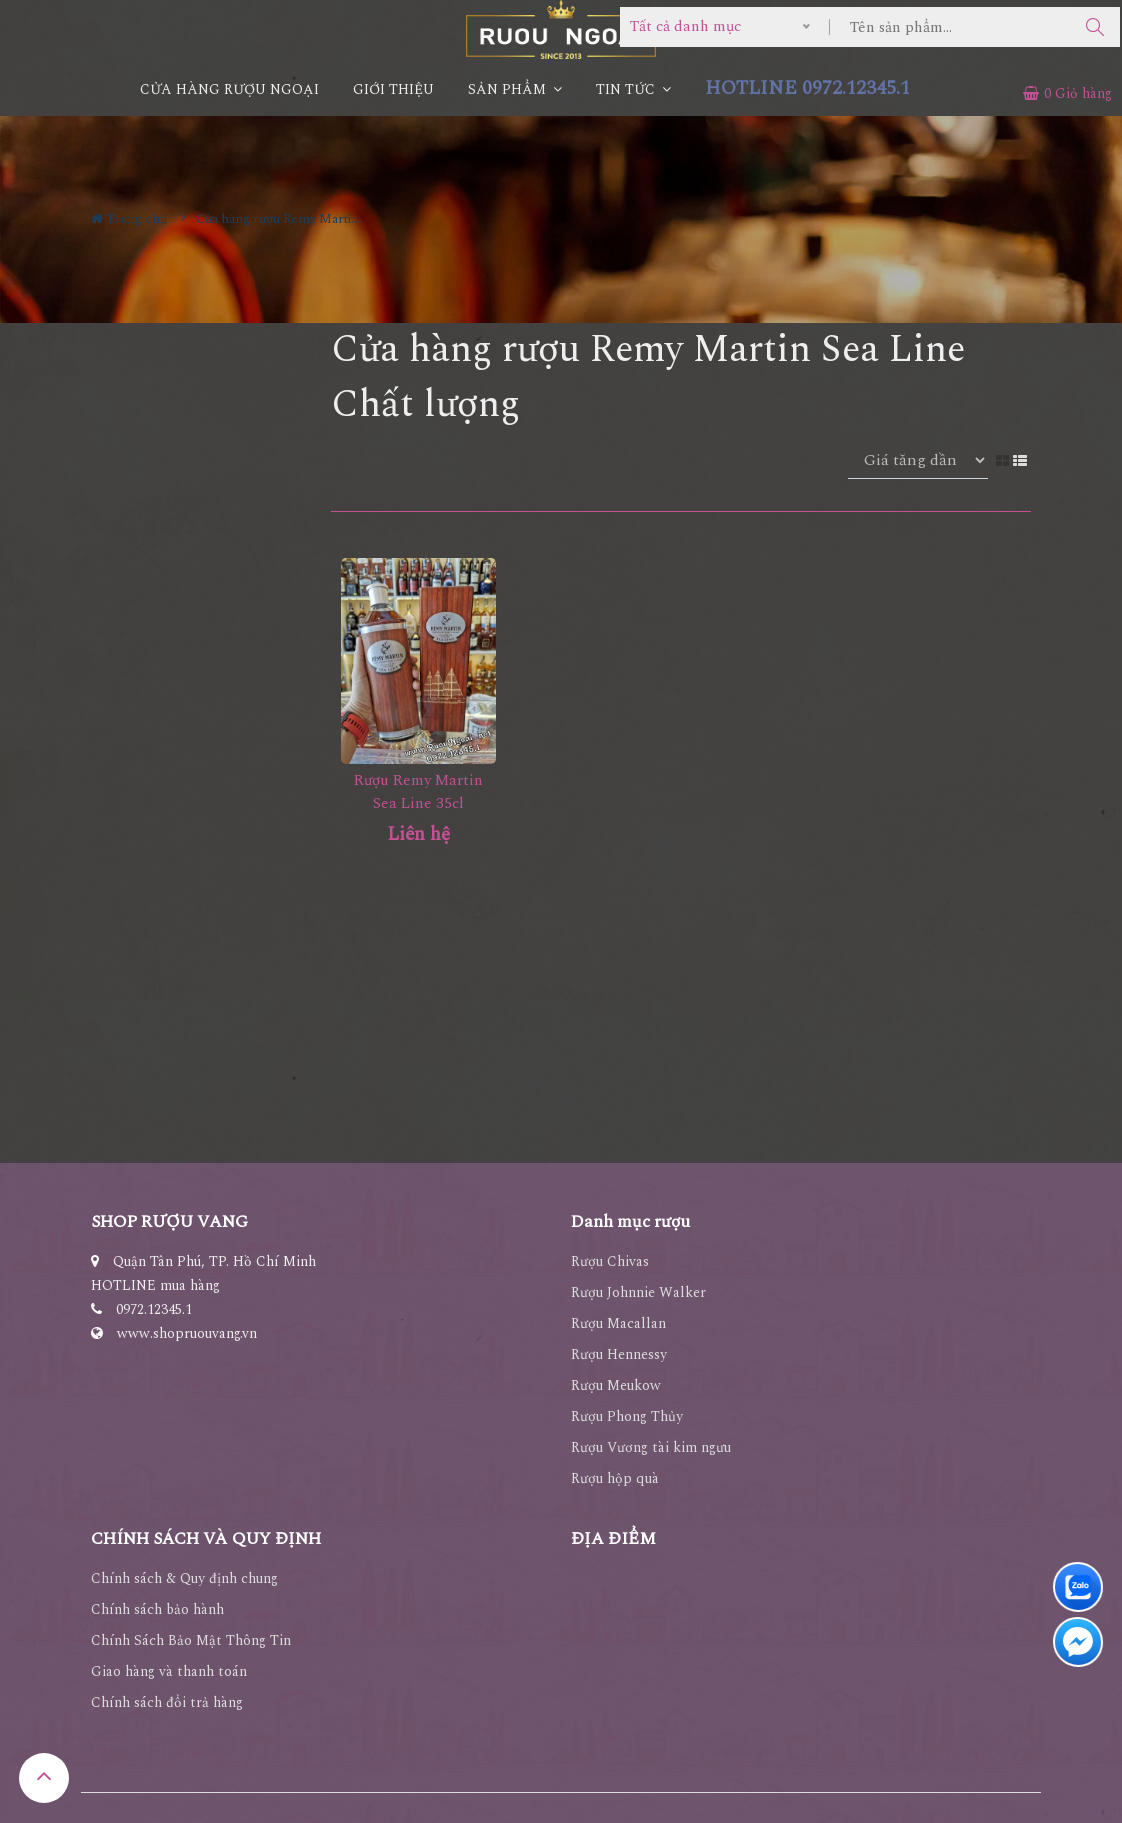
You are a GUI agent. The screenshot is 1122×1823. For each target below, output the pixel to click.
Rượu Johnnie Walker (638, 1292)
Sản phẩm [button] (515, 89)
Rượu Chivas (610, 1261)
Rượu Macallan (618, 1323)
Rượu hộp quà (615, 1478)
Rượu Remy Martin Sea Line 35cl (418, 792)
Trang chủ (129, 219)
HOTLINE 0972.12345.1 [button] (807, 88)
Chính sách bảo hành (157, 1609)
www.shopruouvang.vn (187, 1333)
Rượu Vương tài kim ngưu (651, 1447)
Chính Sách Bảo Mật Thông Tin (191, 1640)
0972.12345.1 (154, 1309)
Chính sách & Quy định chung (184, 1578)
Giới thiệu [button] (393, 89)
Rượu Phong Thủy (627, 1416)
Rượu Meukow (616, 1385)
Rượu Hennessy (619, 1354)
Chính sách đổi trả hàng (167, 1702)
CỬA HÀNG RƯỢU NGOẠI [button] (229, 89)
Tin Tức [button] (633, 89)
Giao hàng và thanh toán (169, 1671)
